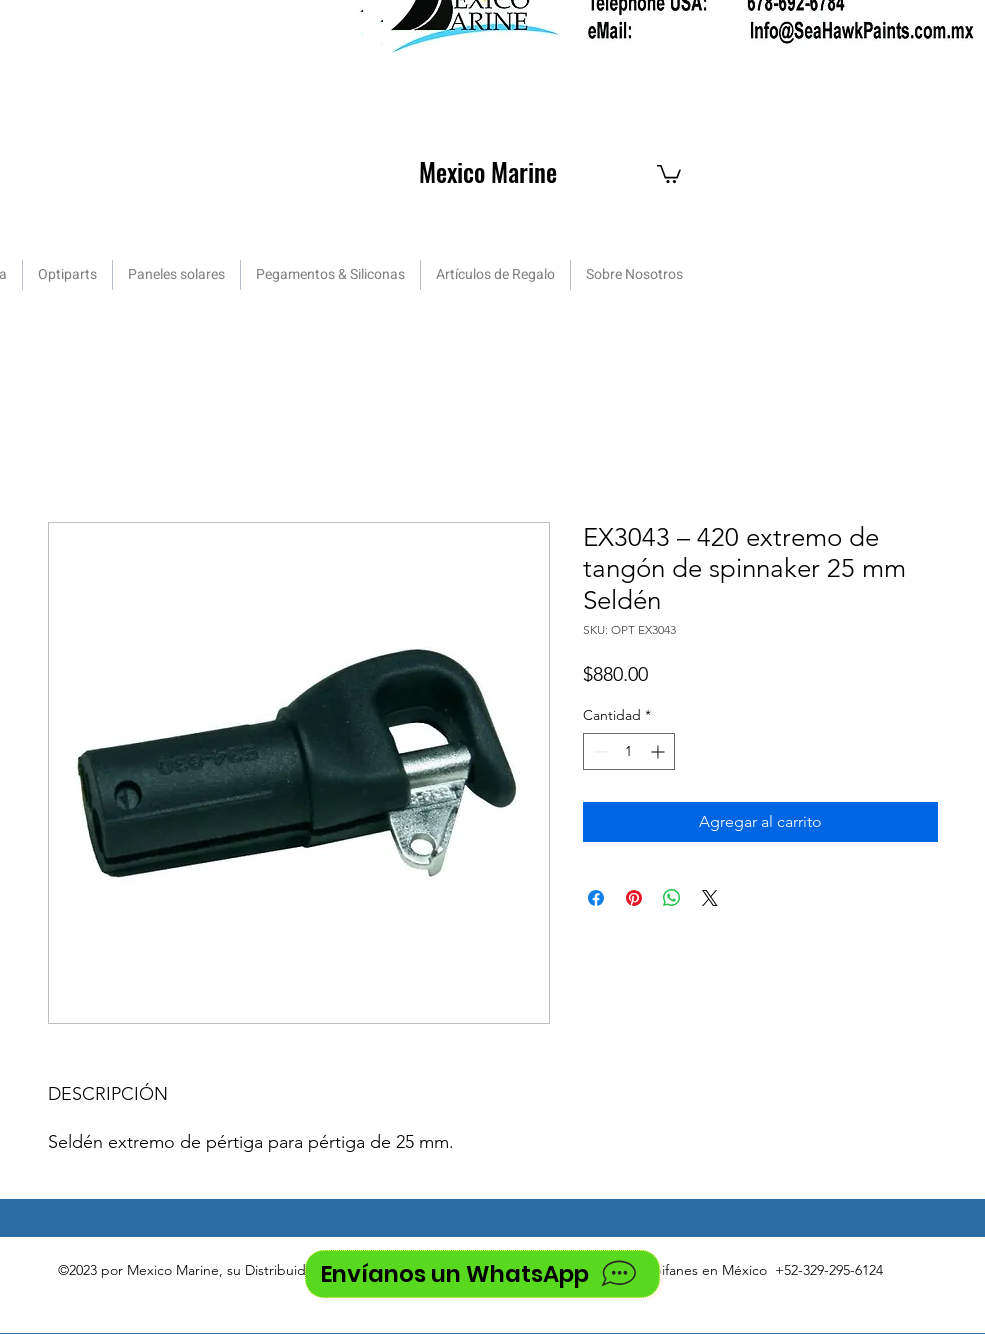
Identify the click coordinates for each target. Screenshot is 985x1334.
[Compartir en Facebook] (596, 898)
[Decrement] (598, 751)
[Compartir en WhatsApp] (672, 898)
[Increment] (659, 751)
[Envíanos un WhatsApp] (482, 1274)
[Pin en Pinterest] (634, 898)
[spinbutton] (629, 751)
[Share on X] (710, 898)
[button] (669, 173)
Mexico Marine (488, 171)
